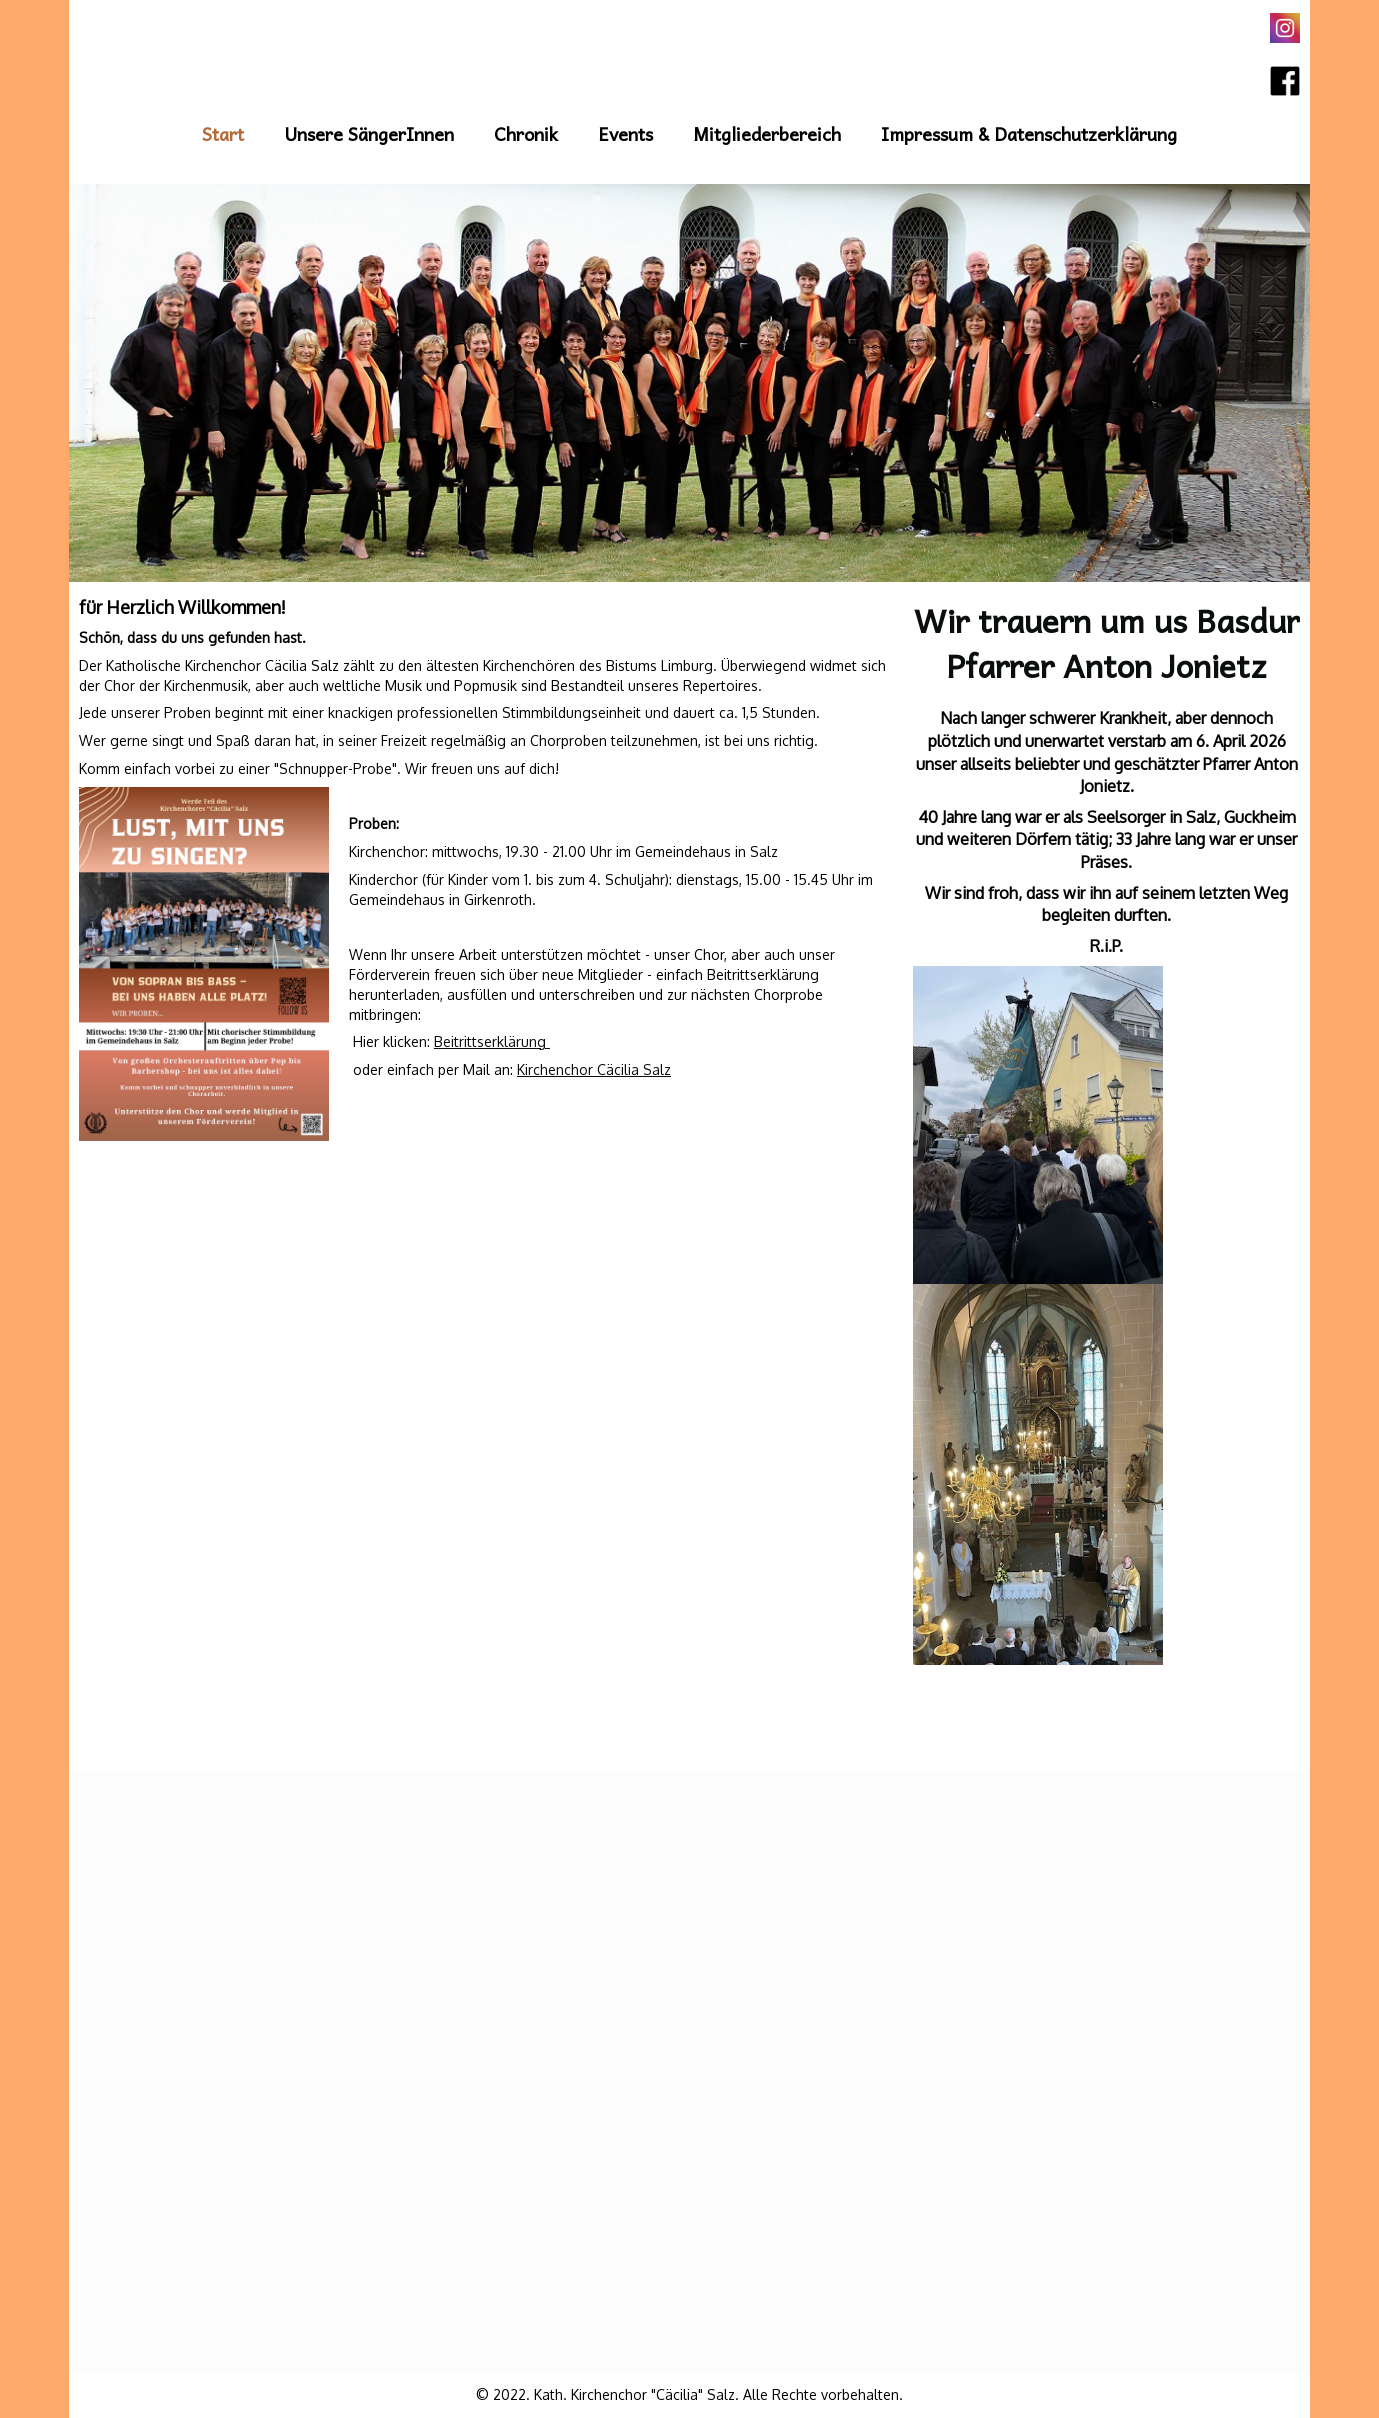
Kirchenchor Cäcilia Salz (594, 1069)
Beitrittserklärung (492, 1041)
